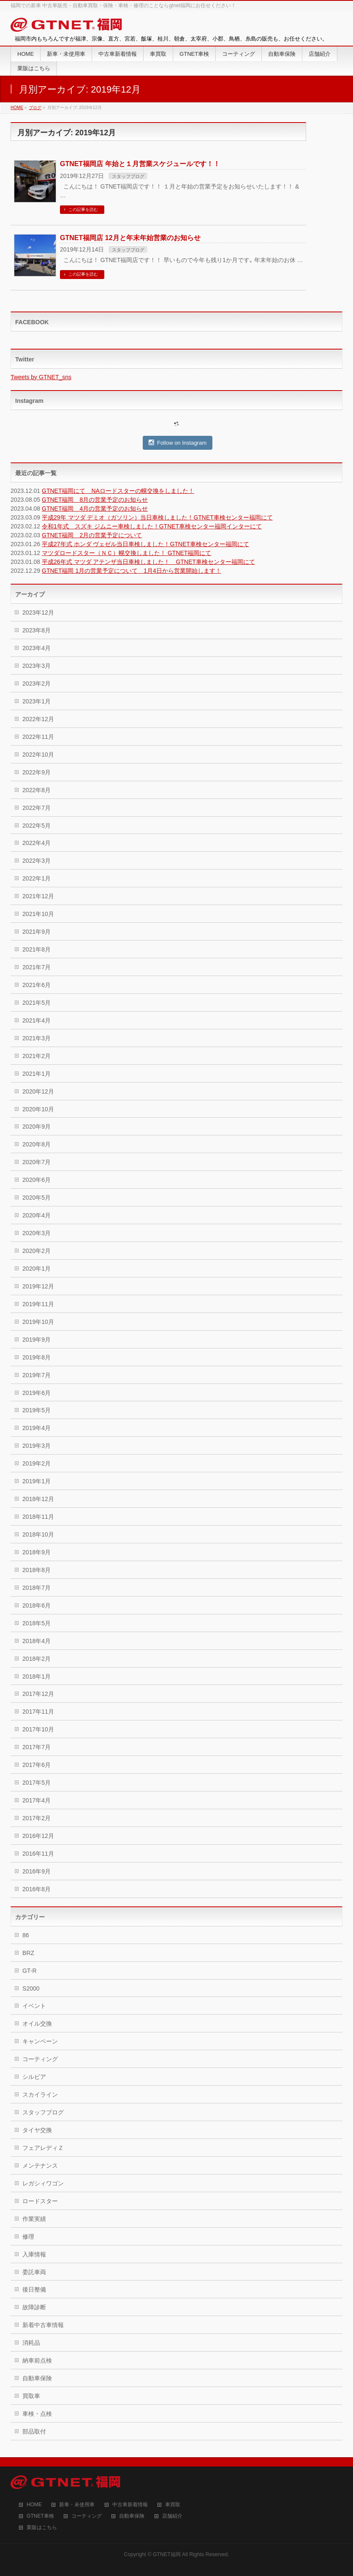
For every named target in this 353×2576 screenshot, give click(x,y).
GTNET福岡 (167, 2554)
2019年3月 (36, 1445)
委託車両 (34, 2272)
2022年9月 (36, 772)
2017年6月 (36, 1764)
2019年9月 (36, 1339)
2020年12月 (38, 1091)
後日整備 (34, 2289)
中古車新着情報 (130, 2505)
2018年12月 (38, 1499)
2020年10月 (38, 1109)
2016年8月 (36, 1889)
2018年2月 (36, 1658)
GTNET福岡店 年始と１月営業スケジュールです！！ (140, 163)
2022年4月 (36, 843)
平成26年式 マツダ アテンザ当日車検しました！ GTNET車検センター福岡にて (148, 561)
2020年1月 (36, 1268)
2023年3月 (36, 665)
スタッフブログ (128, 176)
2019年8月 (36, 1357)
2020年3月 (36, 1233)
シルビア (34, 2076)
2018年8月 (36, 1570)
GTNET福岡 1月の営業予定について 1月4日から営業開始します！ (131, 570)
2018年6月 (36, 1605)
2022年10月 (38, 754)
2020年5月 (36, 1197)
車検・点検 (37, 2413)
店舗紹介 (172, 2516)
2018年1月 (36, 1676)
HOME (34, 2505)
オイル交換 (37, 2023)
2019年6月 (36, 1392)
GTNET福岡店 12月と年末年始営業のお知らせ (130, 237)
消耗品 (31, 2342)
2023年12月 (38, 612)
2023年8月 (36, 630)
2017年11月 (38, 1711)
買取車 (31, 2396)
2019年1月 (36, 1481)
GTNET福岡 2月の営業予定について (92, 535)
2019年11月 (38, 1304)
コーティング (40, 2059)
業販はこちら (42, 2527)
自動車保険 (37, 2378)
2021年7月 (36, 967)
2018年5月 (36, 1623)
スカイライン (40, 2094)
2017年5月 (36, 1782)
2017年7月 (36, 1747)
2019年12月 (38, 1286)
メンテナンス (40, 2165)
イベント (34, 2005)
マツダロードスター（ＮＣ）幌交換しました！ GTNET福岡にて (126, 553)
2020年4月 (36, 1215)
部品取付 (34, 2431)
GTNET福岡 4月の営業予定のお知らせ (95, 508)
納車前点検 (37, 2360)
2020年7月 (36, 1162)
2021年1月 (36, 1073)
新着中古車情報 (43, 2325)
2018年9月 (36, 1552)
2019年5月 (36, 1410)
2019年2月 (36, 1463)
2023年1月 (36, 701)
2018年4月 (36, 1641)
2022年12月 (38, 719)
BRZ (28, 1953)
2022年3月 (36, 860)
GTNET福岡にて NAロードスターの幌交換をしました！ (118, 490)
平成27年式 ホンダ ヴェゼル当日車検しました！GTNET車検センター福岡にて (145, 544)
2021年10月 (38, 914)
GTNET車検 (40, 2516)
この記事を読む (83, 209)
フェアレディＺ (43, 2147)
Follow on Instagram (177, 442)
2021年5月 (36, 1002)
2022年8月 (36, 790)
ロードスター (40, 2201)
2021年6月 (36, 985)
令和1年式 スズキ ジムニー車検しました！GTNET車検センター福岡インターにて (152, 526)
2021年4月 (36, 1020)
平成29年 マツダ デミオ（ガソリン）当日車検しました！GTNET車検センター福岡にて (157, 517)
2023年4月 (36, 648)
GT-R (29, 1970)
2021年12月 (38, 896)
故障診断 (34, 2307)
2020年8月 (36, 1144)
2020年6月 (36, 1179)
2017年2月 (36, 1818)
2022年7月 (36, 807)
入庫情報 (34, 2254)
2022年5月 (36, 825)
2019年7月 (36, 1375)
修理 (28, 2236)
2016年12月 (38, 1835)
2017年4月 (36, 1800)
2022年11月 (38, 736)
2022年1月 (36, 878)
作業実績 (34, 2218)
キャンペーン (40, 2041)
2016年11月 (38, 1853)
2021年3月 (36, 1038)
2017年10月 (38, 1729)
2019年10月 (38, 1321)
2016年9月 (36, 1871)
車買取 (172, 2505)
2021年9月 (36, 931)
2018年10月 (38, 1534)
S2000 (30, 1988)
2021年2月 (36, 1056)
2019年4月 (36, 1428)
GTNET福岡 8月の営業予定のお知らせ (95, 499)
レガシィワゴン (43, 2183)
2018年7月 (36, 1587)
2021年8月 (36, 949)
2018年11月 (38, 1516)
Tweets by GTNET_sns (41, 377)
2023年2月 (36, 683)
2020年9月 (36, 1126)
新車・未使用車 (77, 2505)
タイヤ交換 (37, 2130)
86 (25, 1935)
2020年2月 (36, 1250)
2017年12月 (38, 1693)
